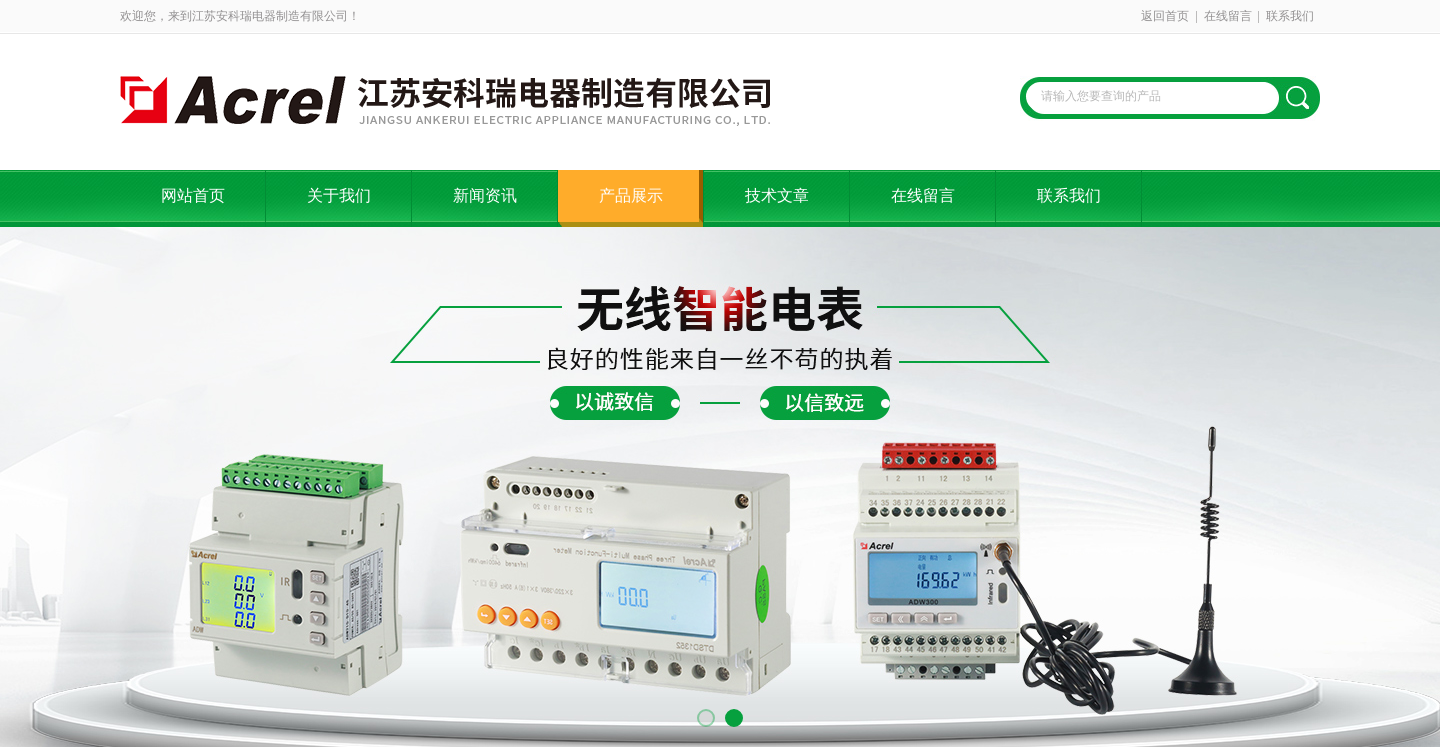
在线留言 (1228, 16)
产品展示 (631, 195)
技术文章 (777, 195)
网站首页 (193, 195)
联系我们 (1290, 16)
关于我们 (339, 195)
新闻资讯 (485, 195)
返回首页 (1165, 16)
